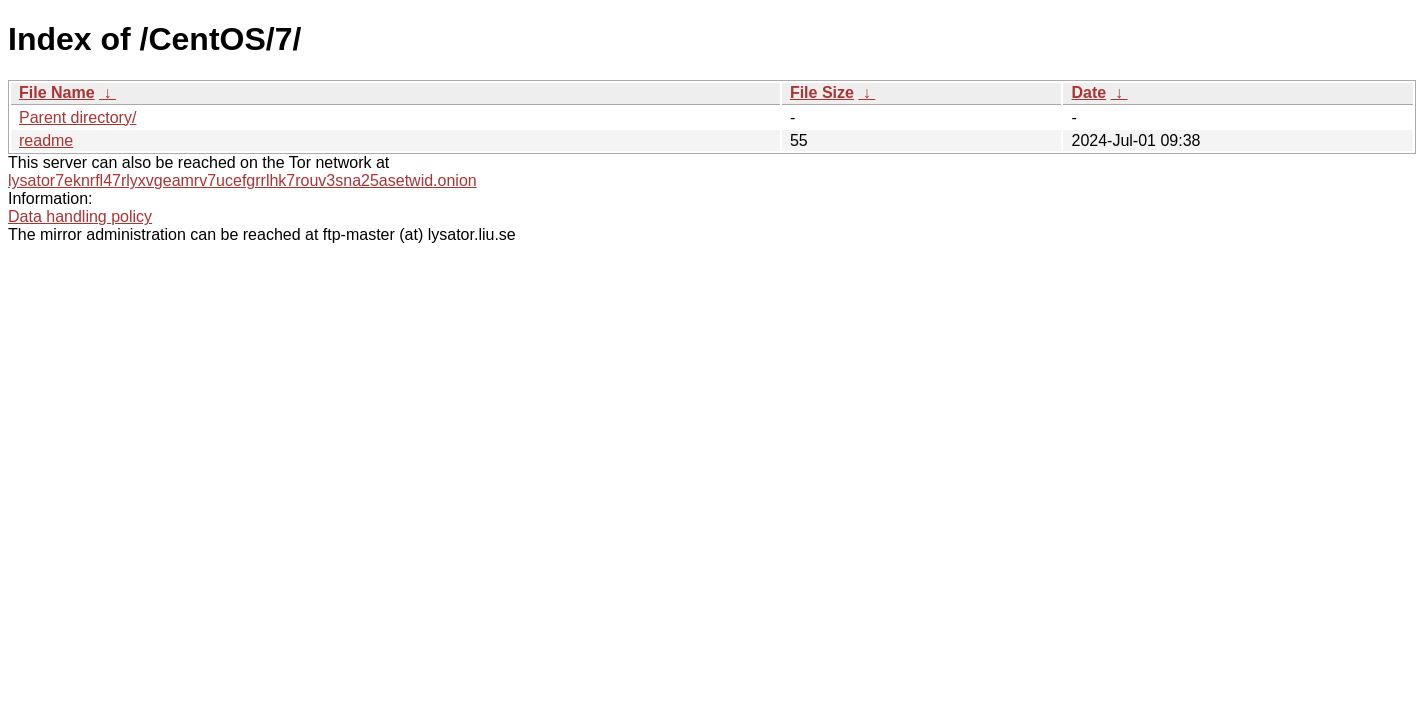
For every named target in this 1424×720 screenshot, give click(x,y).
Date (1088, 92)
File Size (822, 92)
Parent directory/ (77, 117)
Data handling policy (80, 216)
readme (46, 140)
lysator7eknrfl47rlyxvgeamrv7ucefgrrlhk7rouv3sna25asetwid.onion (242, 180)
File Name (57, 92)
